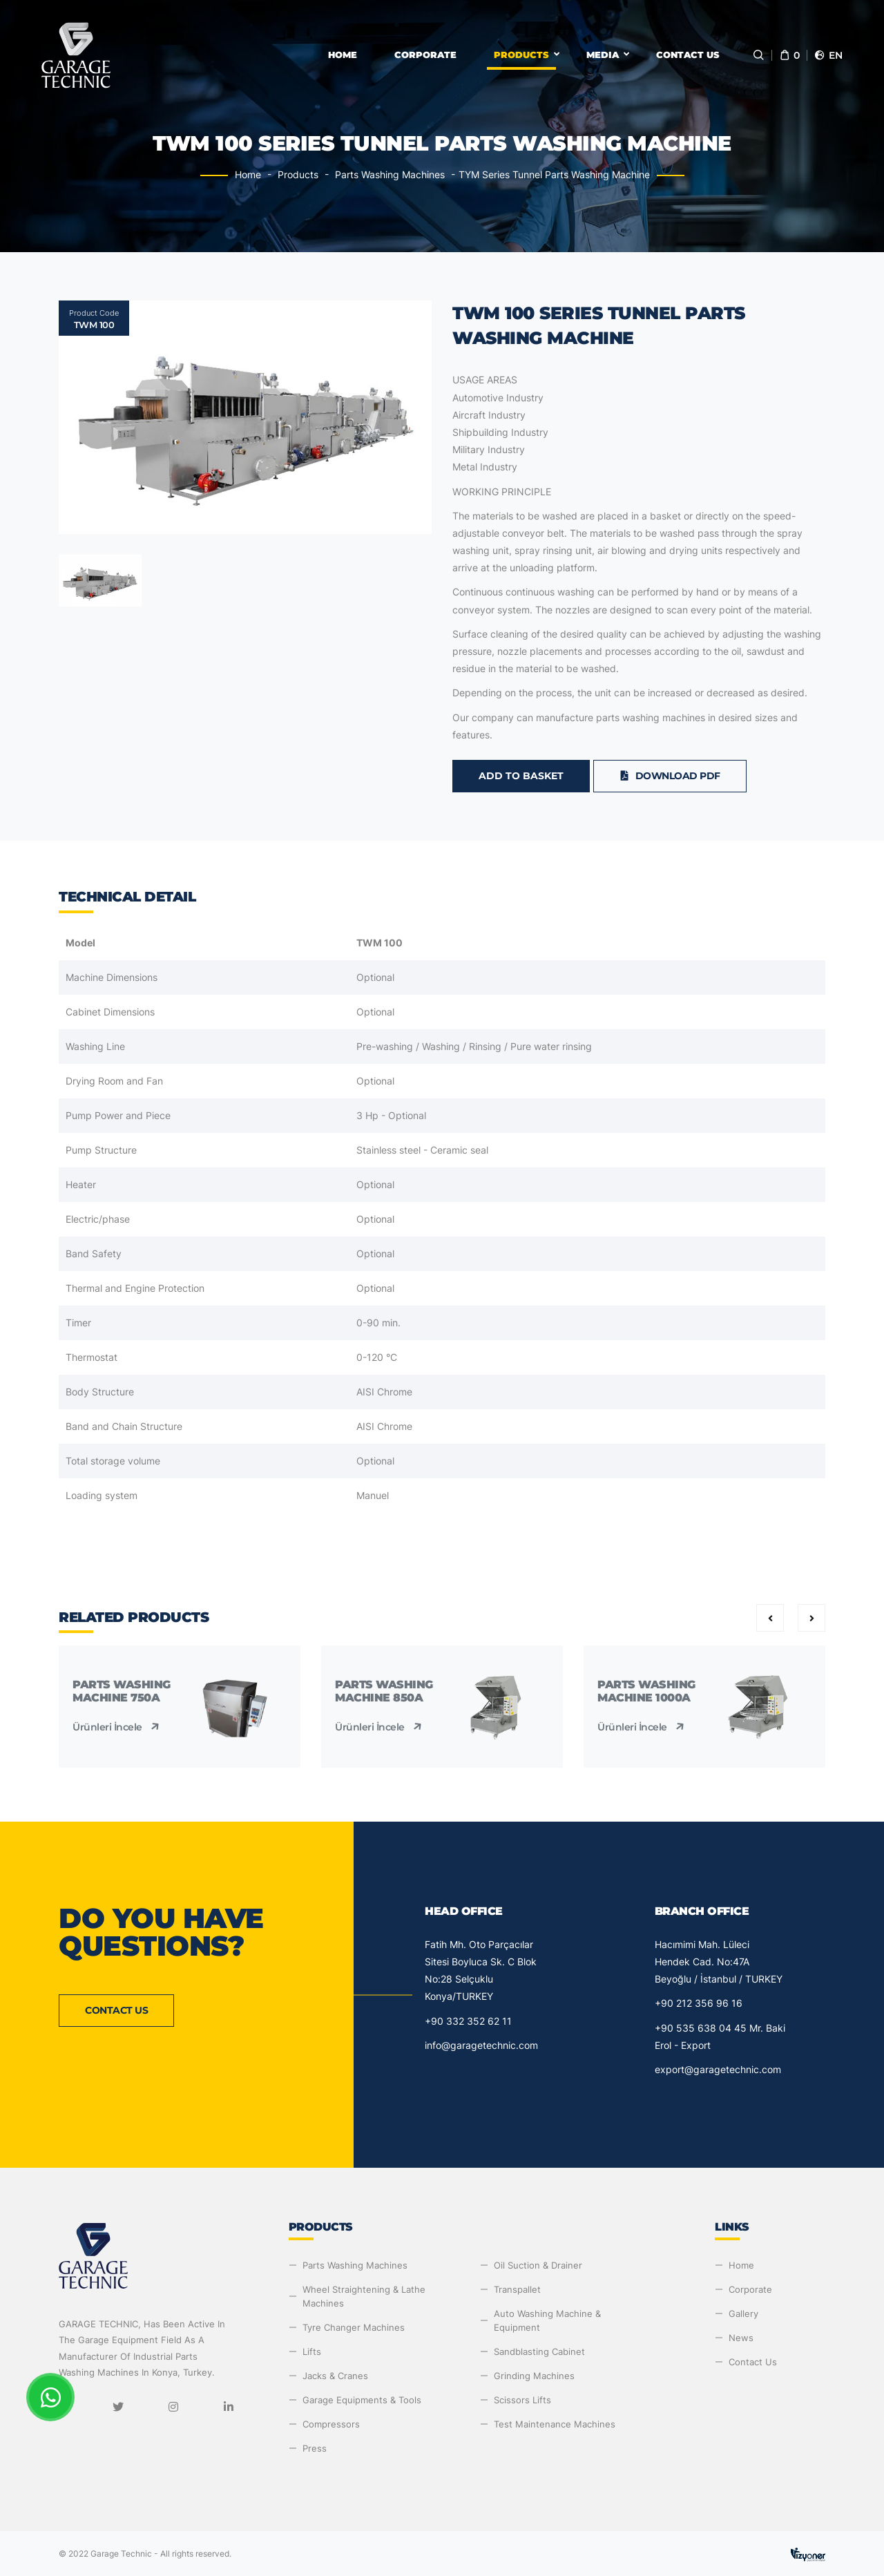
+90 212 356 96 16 (698, 2003)
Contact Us (688, 54)
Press (314, 2448)
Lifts (311, 2351)
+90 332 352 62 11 (468, 2021)
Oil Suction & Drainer (538, 2265)
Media (602, 54)
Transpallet (517, 2289)
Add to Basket (521, 776)
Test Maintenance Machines (554, 2424)
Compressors (331, 2424)
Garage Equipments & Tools (361, 2399)
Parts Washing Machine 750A (122, 1691)
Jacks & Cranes (335, 2375)
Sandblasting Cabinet (539, 2351)
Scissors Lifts (522, 2399)
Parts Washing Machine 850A (384, 1691)
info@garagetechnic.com (481, 2045)
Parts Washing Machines (390, 174)
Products (521, 54)
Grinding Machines (534, 2375)
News (741, 2337)
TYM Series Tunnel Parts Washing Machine (554, 174)
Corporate (425, 54)
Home (342, 54)
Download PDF (669, 776)
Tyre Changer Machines (353, 2327)
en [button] (828, 55)
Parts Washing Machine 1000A (646, 1691)
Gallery (743, 2313)
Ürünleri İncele (117, 1727)
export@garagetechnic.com (718, 2069)
